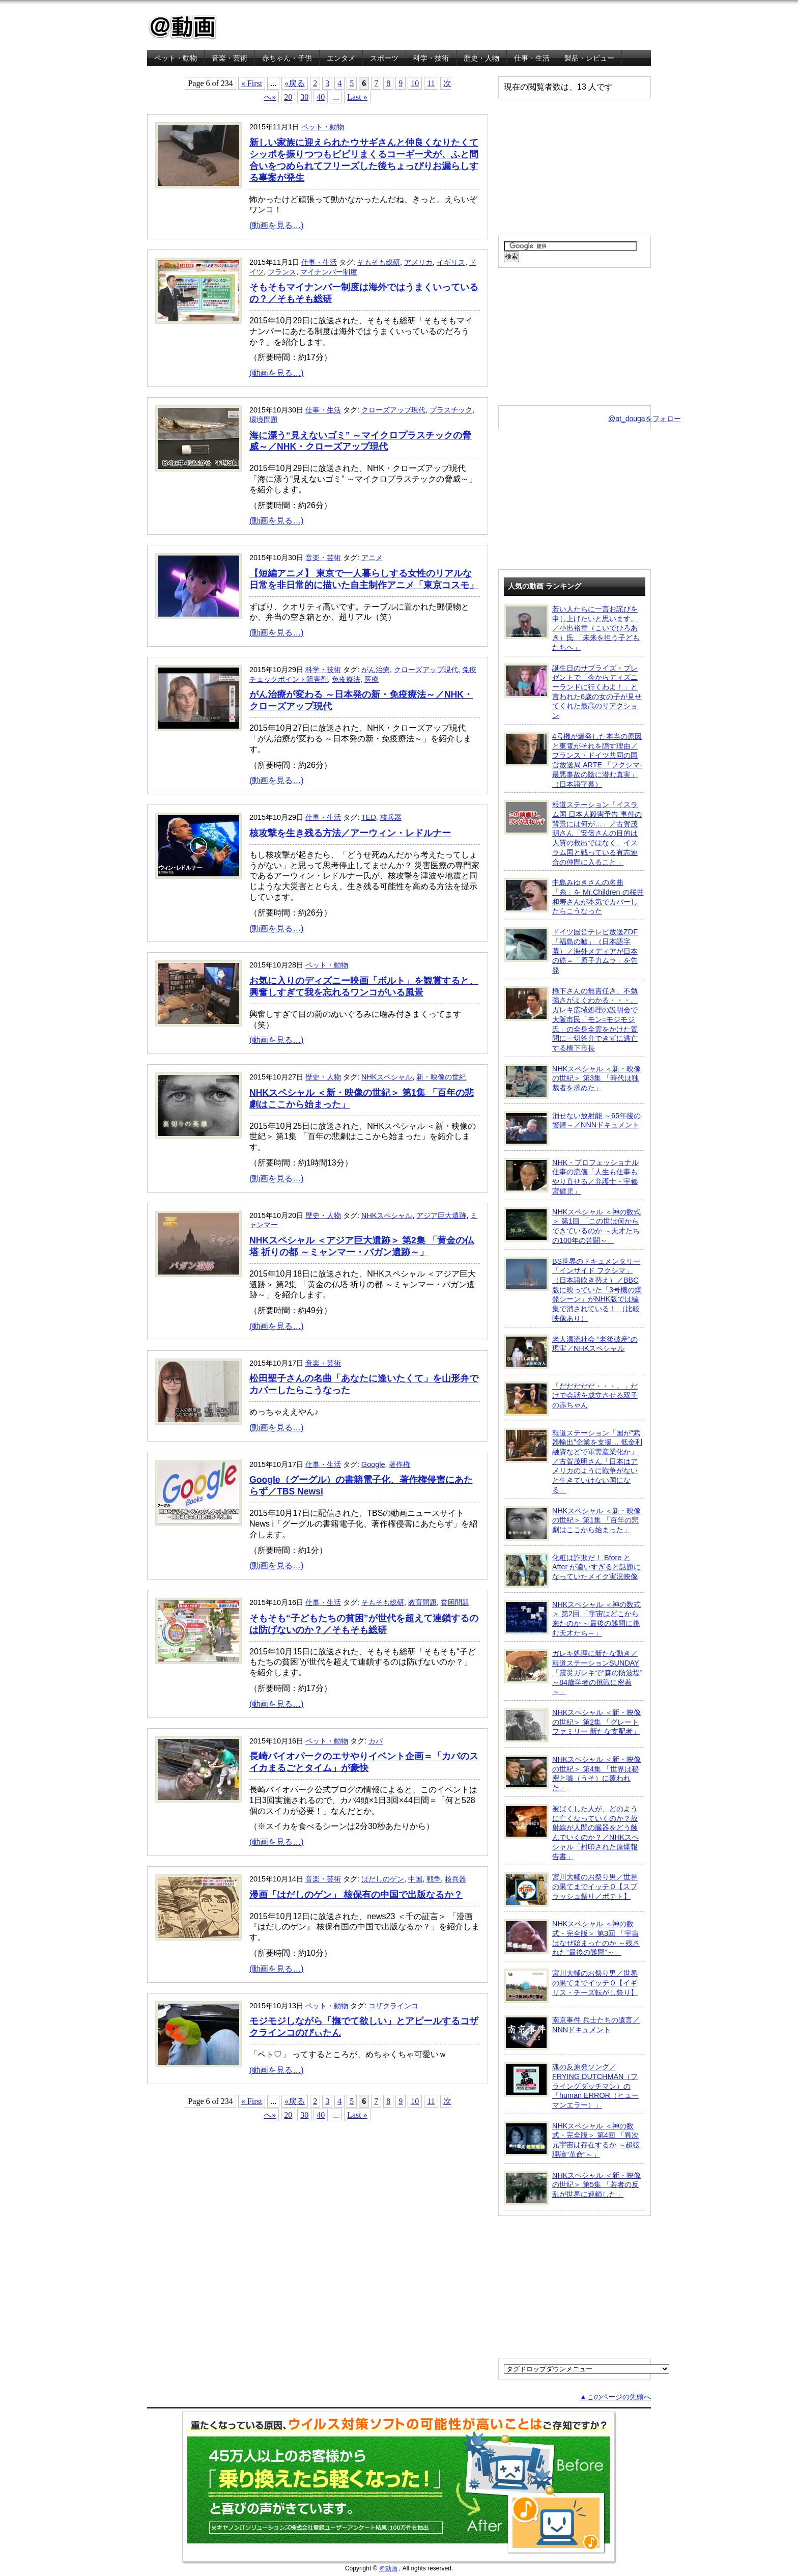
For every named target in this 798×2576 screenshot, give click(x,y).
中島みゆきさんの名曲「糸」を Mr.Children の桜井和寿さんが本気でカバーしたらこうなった (574, 896)
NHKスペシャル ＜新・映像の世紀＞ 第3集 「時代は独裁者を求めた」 (572, 1081)
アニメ (372, 557)
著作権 (399, 1464)
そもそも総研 (378, 262)
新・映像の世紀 (441, 1077)
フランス (282, 272)
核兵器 (391, 817)
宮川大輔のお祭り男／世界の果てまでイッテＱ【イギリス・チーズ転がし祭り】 (571, 1986)
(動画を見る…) (276, 225)
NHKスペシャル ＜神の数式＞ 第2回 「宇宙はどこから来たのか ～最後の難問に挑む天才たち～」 (572, 1618)
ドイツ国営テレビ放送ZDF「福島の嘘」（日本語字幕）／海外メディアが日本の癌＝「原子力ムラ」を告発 (571, 950)
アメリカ (418, 262)
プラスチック (451, 410)
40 (321, 97)
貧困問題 (455, 1602)
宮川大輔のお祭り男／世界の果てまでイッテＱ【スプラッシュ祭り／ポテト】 (571, 1889)
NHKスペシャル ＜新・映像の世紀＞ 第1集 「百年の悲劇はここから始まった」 (572, 1523)
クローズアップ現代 (393, 410)
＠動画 (388, 2568)
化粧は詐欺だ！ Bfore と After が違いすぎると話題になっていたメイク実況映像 (572, 1570)
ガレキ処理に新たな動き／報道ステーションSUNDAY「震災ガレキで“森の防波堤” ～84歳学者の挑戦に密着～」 (573, 1672)
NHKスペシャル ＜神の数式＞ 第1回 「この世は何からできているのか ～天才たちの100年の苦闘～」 (572, 1225)
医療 (371, 679)
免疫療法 (346, 679)
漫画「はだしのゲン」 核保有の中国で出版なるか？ (356, 1895)
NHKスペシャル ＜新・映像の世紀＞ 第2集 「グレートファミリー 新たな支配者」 (572, 1725)
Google (373, 1464)
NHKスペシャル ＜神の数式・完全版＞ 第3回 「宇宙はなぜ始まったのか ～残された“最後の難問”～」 (572, 1937)
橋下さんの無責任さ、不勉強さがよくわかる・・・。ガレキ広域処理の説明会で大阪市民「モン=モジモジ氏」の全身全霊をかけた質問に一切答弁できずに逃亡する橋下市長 (571, 1019)
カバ (375, 1741)
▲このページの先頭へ (615, 2397)
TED (368, 817)
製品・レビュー (589, 58)
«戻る (294, 83)
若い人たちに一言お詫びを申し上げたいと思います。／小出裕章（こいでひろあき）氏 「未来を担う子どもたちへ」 (572, 627)
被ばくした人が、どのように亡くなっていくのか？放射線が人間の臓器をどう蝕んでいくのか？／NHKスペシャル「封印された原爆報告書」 (571, 1832)
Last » (357, 97)
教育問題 (422, 1602)
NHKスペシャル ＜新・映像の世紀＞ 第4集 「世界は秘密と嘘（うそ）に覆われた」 (572, 1773)
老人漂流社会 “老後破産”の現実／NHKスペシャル (571, 1352)
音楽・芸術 (229, 58)
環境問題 (263, 420)
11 (431, 83)
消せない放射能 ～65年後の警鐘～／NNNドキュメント (572, 1128)
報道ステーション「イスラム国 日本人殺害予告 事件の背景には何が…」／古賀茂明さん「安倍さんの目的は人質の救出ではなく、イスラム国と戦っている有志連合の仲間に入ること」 (573, 833)
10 (415, 83)
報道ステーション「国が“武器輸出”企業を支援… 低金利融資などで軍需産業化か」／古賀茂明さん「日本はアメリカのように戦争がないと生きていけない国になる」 (573, 1461)
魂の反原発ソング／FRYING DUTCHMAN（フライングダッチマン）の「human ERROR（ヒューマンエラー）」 (571, 2085)
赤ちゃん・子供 (287, 58)
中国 (415, 1879)
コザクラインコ (393, 2006)
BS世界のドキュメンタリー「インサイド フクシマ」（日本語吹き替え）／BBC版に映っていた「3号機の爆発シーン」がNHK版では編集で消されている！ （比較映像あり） (573, 1289)
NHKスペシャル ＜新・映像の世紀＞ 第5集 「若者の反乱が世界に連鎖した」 (572, 2188)
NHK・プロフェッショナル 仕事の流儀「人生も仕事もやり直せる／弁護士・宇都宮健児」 (571, 1176)
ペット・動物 (175, 58)
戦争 (433, 1879)
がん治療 (375, 670)
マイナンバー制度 (328, 272)
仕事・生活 (532, 58)
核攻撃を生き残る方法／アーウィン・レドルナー (350, 833)
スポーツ (384, 58)
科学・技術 (431, 58)
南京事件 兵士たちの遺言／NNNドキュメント (572, 2032)
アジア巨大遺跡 (441, 1215)
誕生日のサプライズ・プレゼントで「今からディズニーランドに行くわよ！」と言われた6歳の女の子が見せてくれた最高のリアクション (573, 691)
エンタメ (341, 58)
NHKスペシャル (386, 1077)
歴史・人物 (481, 58)
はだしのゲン (382, 1879)
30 (304, 97)
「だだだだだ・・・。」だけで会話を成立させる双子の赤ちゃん (571, 1398)
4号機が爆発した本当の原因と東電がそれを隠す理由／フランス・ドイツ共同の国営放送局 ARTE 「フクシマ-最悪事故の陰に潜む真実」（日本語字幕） (573, 760)
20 (288, 97)
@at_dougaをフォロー (644, 418)
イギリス (451, 262)
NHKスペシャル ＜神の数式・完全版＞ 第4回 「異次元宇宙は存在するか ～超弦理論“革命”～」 (572, 2139)
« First (251, 83)
